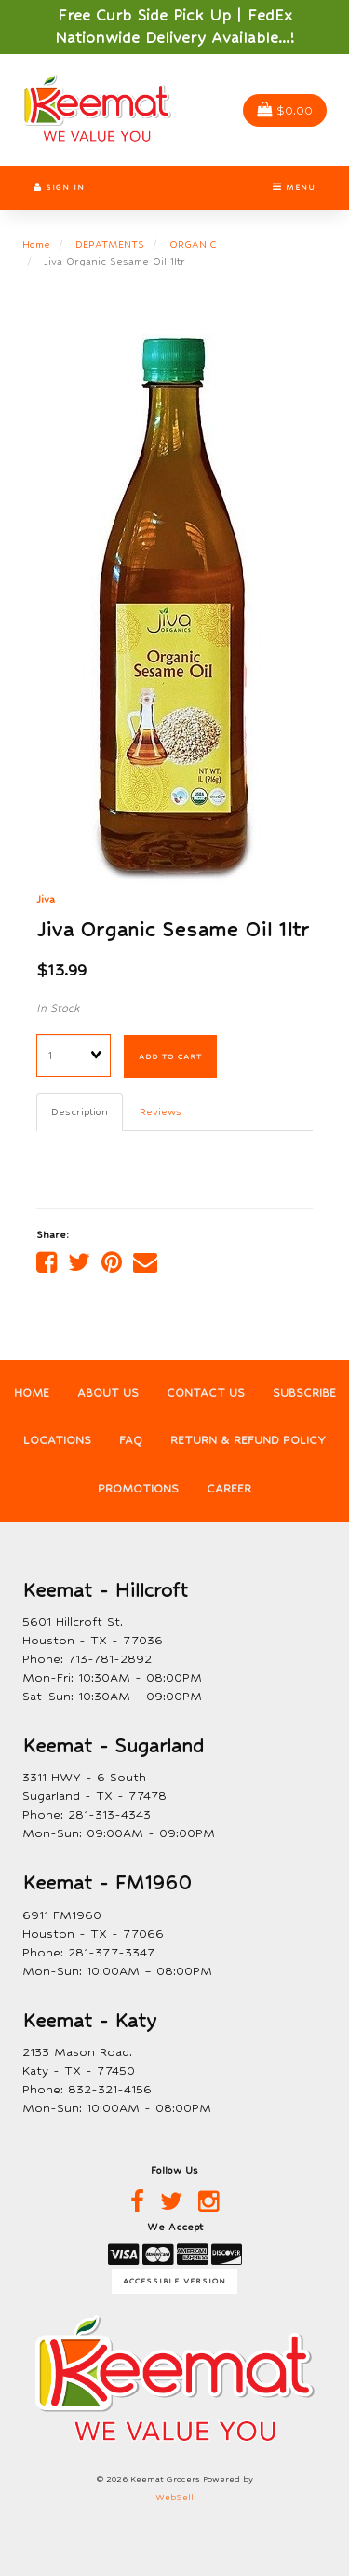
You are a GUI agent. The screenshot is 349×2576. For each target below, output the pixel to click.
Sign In (59, 187)
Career (229, 1488)
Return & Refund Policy (248, 1440)
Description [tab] (79, 1111)
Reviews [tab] (160, 1111)
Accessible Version (174, 2280)
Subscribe (304, 1392)
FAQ (130, 1440)
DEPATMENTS (109, 244)
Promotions (138, 1488)
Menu (294, 187)
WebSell (174, 2496)
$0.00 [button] (285, 109)
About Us (108, 1392)
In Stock (58, 1008)
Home (36, 244)
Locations (57, 1440)
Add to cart (170, 1056)
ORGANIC (193, 244)
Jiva (45, 899)
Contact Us (206, 1392)
